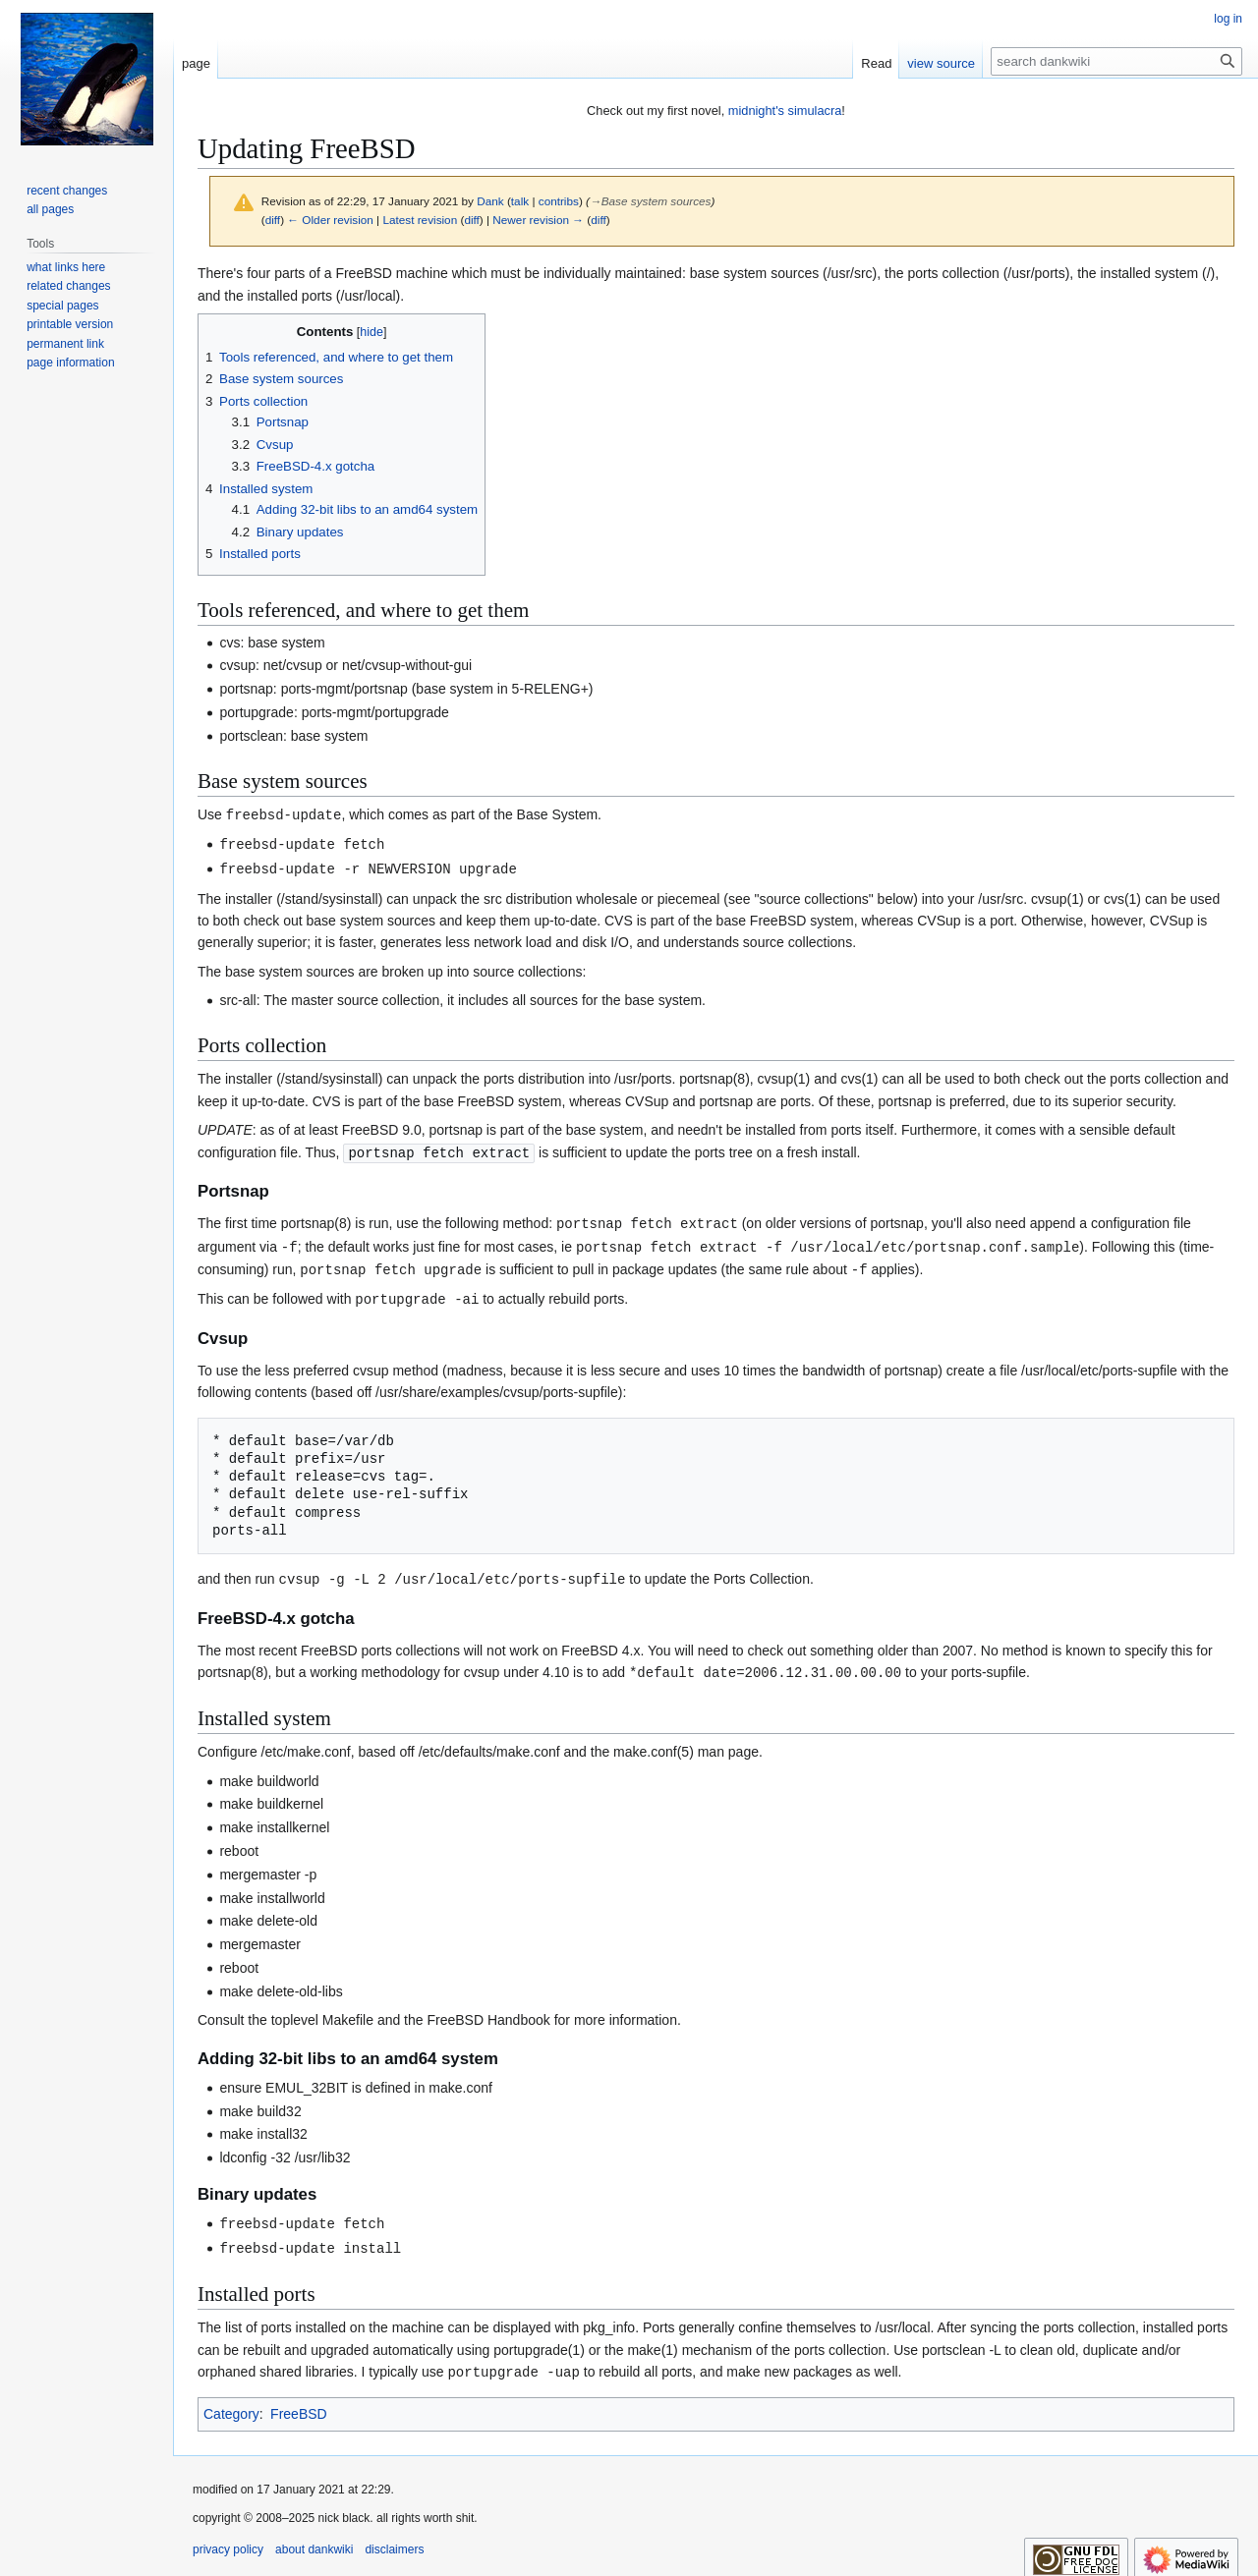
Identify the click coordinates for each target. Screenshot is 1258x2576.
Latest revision (419, 219)
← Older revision (330, 219)
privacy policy (228, 2537)
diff (272, 219)
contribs (559, 201)
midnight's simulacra (785, 110)
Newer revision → (538, 219)
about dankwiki (314, 2537)
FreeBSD (298, 2401)
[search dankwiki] (1116, 61)
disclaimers (394, 2537)
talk (520, 201)
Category (231, 2401)
